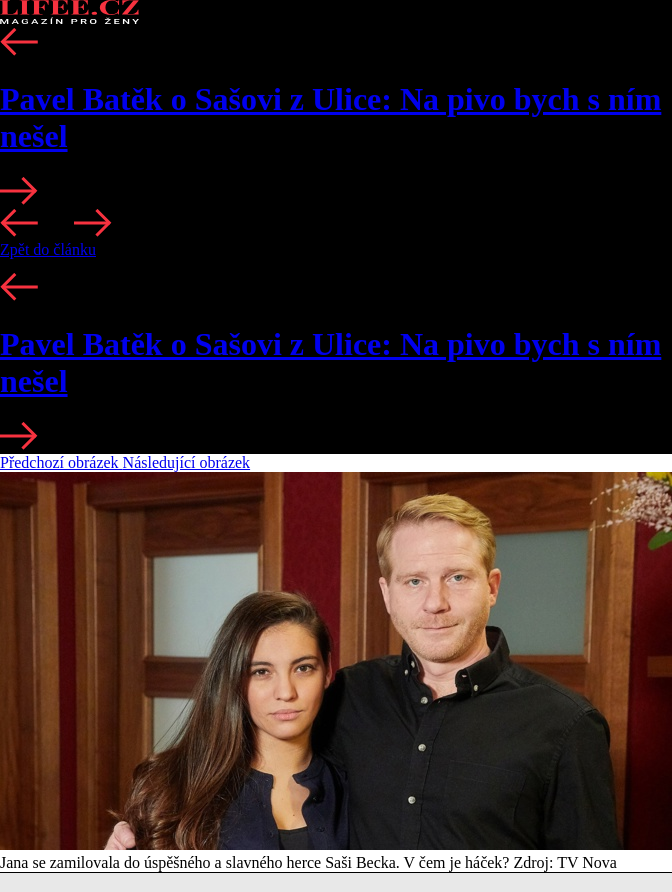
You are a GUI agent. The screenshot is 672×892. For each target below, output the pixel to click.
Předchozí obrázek (61, 462)
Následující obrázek (187, 462)
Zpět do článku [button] (48, 249)
